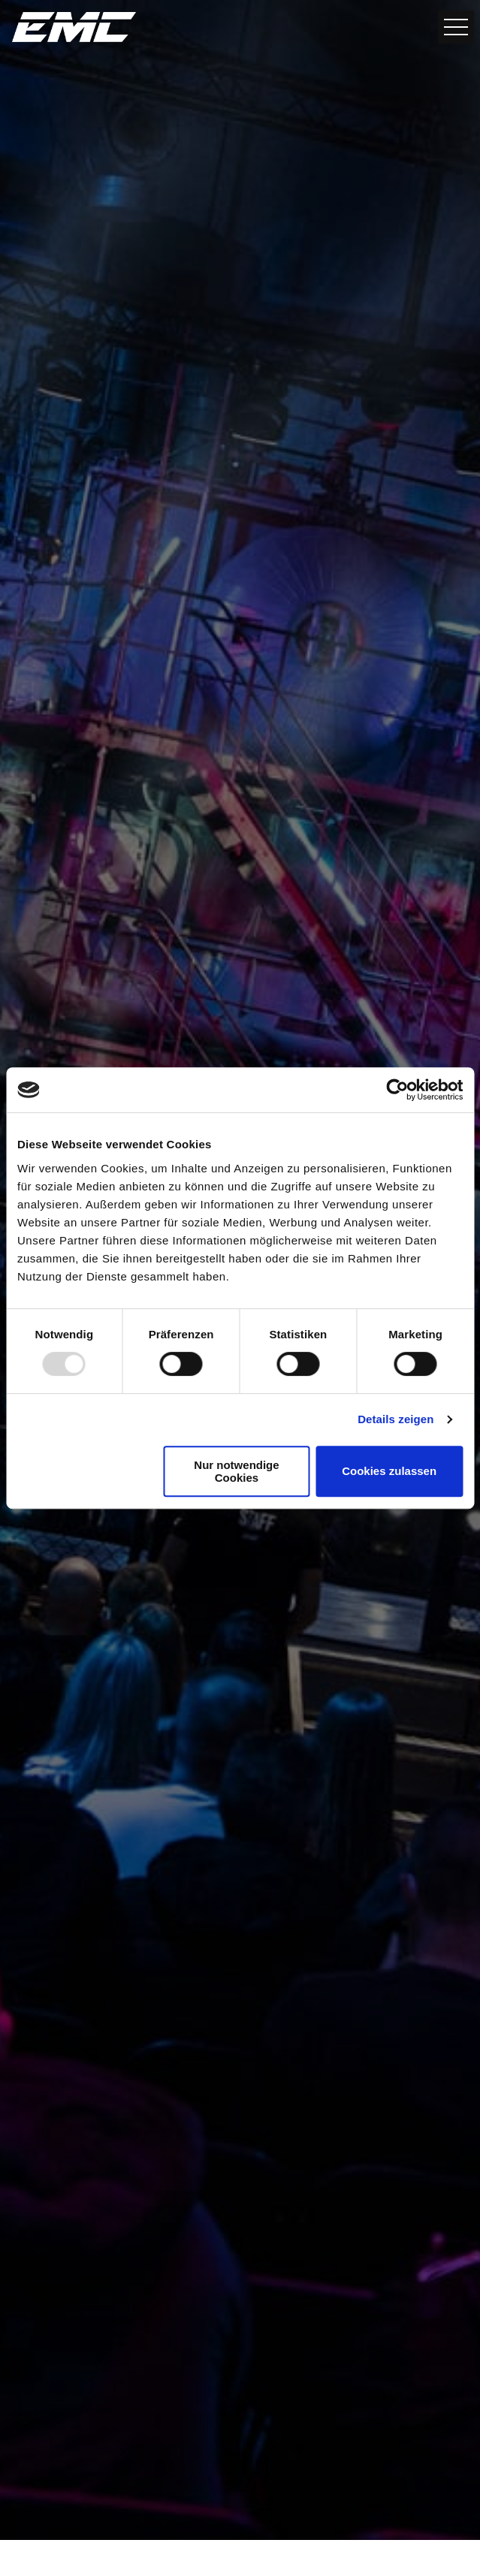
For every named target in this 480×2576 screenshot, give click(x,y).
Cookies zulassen (389, 1470)
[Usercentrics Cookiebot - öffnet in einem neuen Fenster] (397, 1089)
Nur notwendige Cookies (236, 1471)
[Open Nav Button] (456, 27)
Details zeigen (395, 1419)
